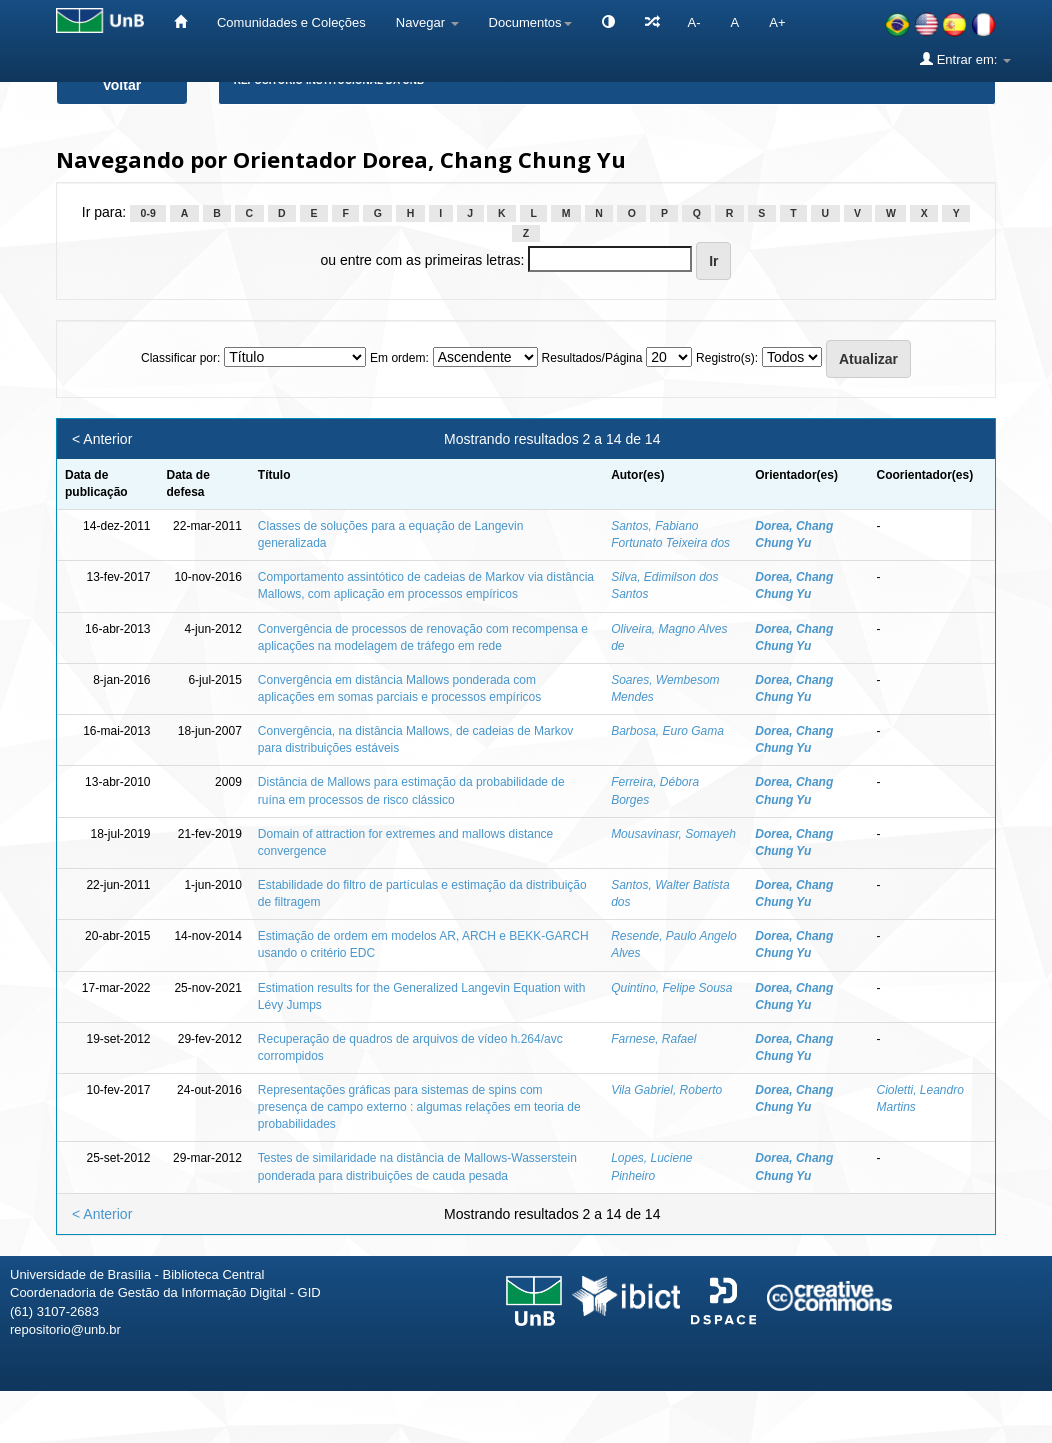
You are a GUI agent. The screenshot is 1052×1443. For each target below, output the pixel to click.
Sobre (1019, 1420)
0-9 (148, 213)
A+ (777, 22)
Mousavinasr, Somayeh (673, 834)
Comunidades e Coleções (291, 22)
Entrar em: (965, 59)
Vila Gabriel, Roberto (666, 1090)
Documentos (530, 22)
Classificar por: (180, 358)
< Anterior (102, 439)
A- (694, 22)
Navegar (427, 22)
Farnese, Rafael (653, 1039)
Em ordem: (399, 358)
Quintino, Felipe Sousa (671, 988)
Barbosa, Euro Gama (667, 731)
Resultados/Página (592, 358)
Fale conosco (933, 1420)
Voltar (122, 85)
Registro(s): (727, 358)
